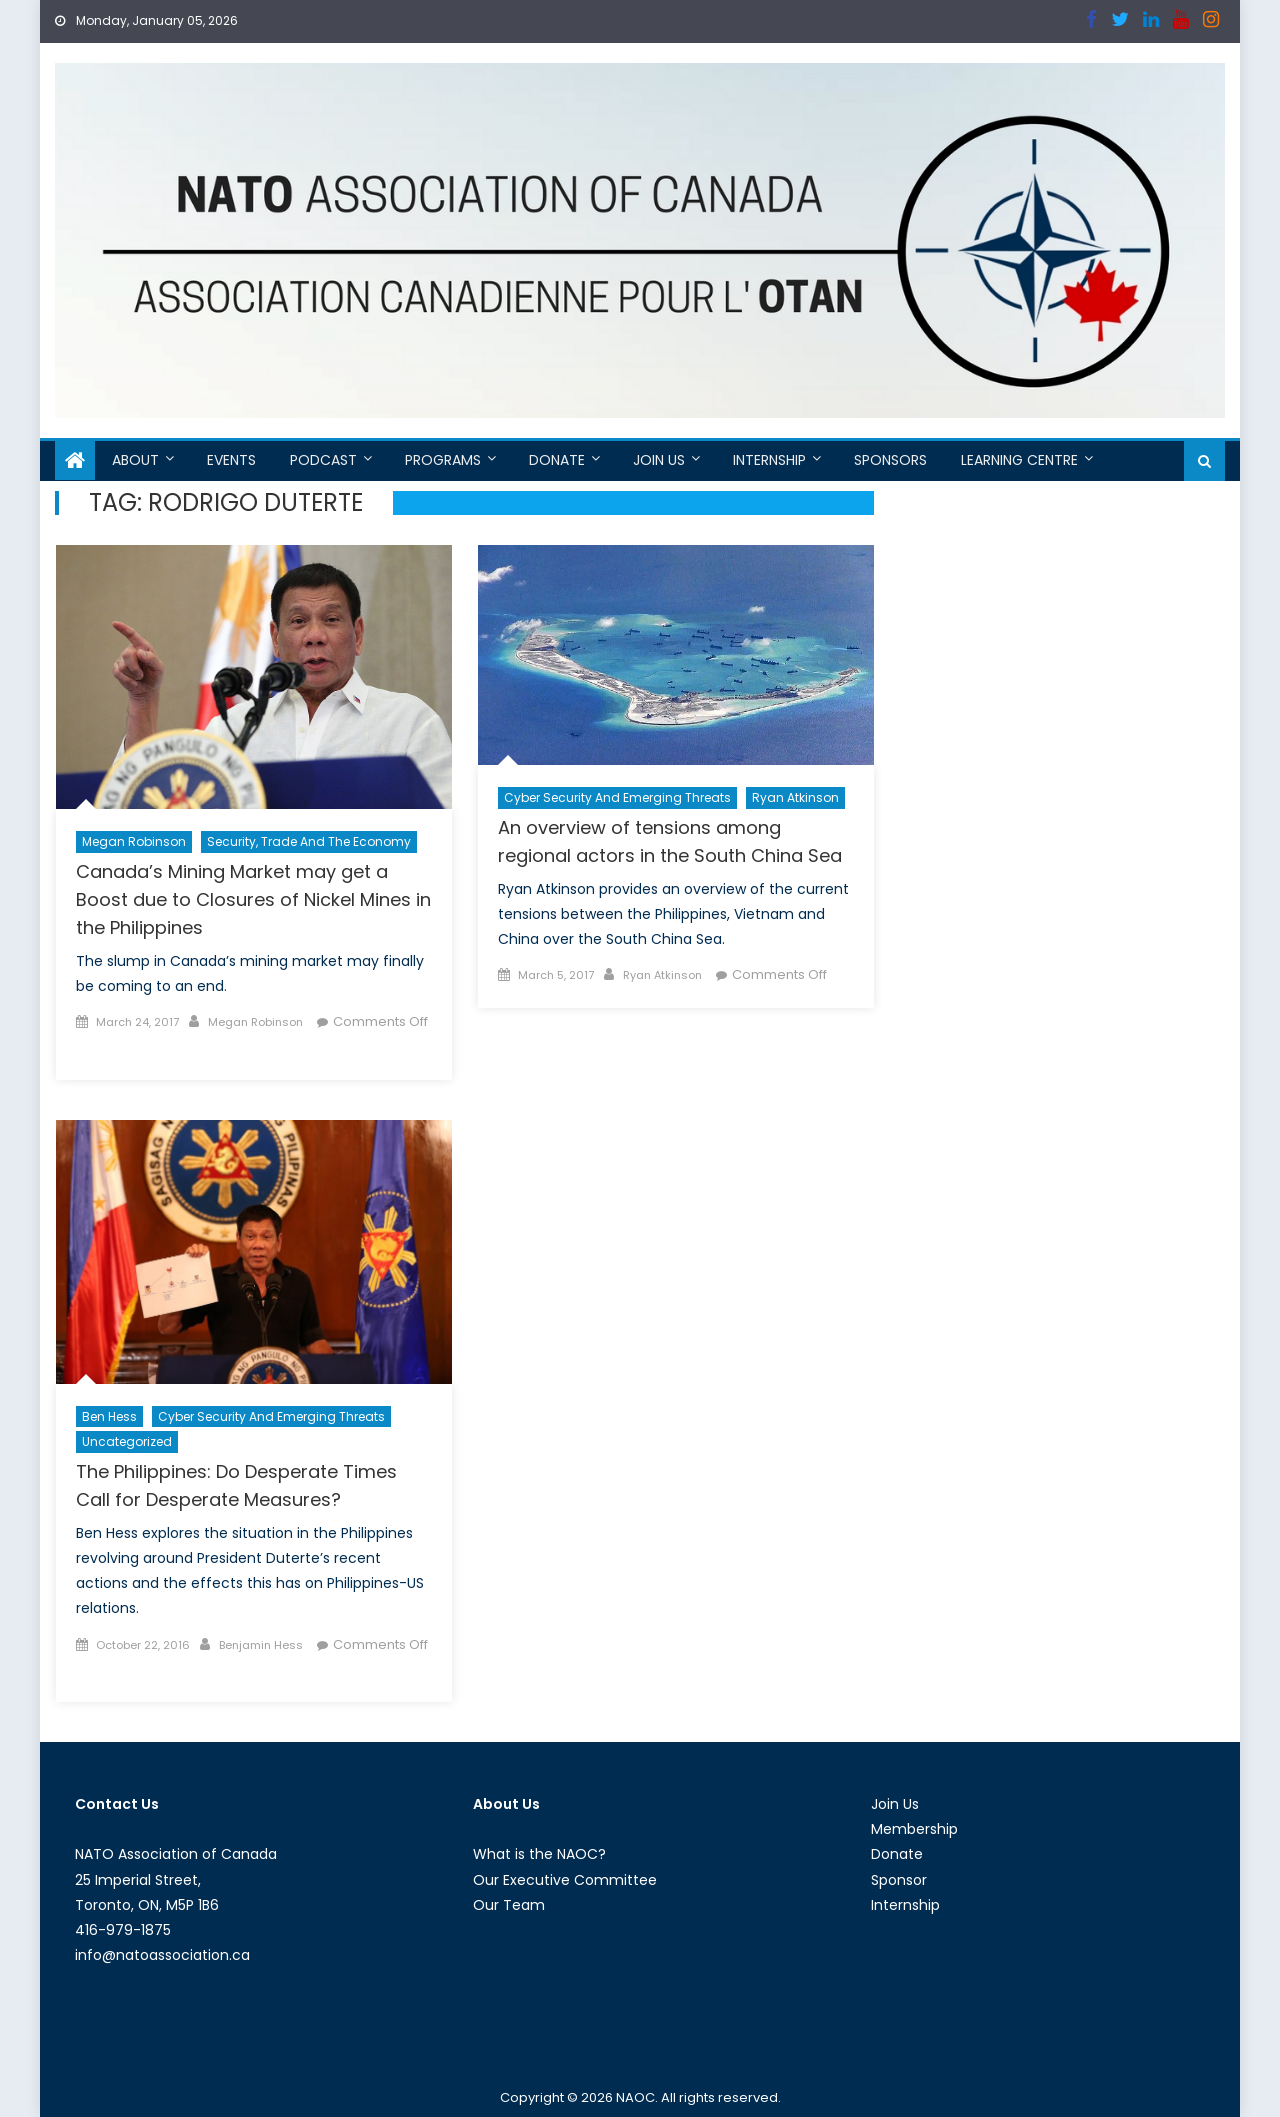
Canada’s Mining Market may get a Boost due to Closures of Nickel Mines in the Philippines (253, 899)
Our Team (509, 1905)
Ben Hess (109, 1416)
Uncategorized (127, 1441)
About (135, 460)
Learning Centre (1019, 460)
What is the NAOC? (539, 1854)
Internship (769, 460)
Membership (914, 1829)
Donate (557, 460)
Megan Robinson (134, 841)
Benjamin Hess (261, 1645)
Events (231, 460)
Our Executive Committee (565, 1880)
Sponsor (899, 1880)
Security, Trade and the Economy (309, 841)
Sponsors (890, 460)
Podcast (323, 460)
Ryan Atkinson (795, 797)
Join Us (659, 460)
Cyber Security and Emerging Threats (617, 797)
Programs (443, 460)
